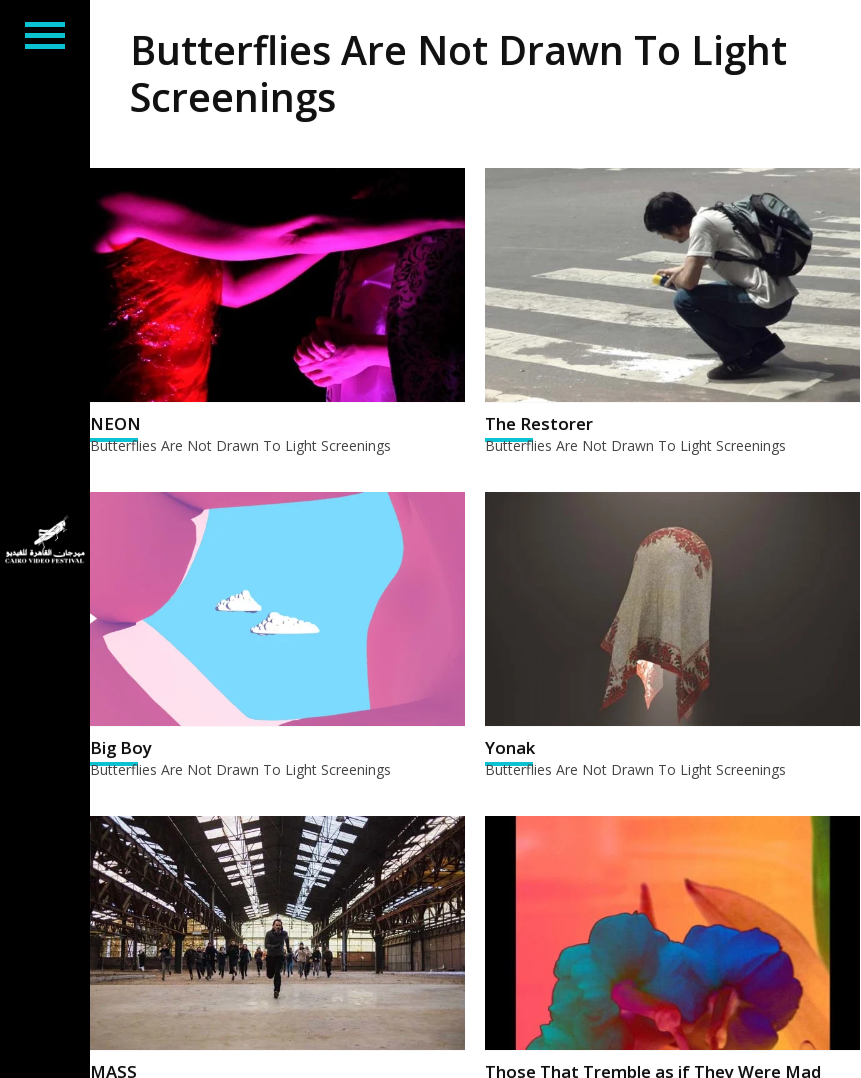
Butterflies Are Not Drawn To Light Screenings (240, 445)
